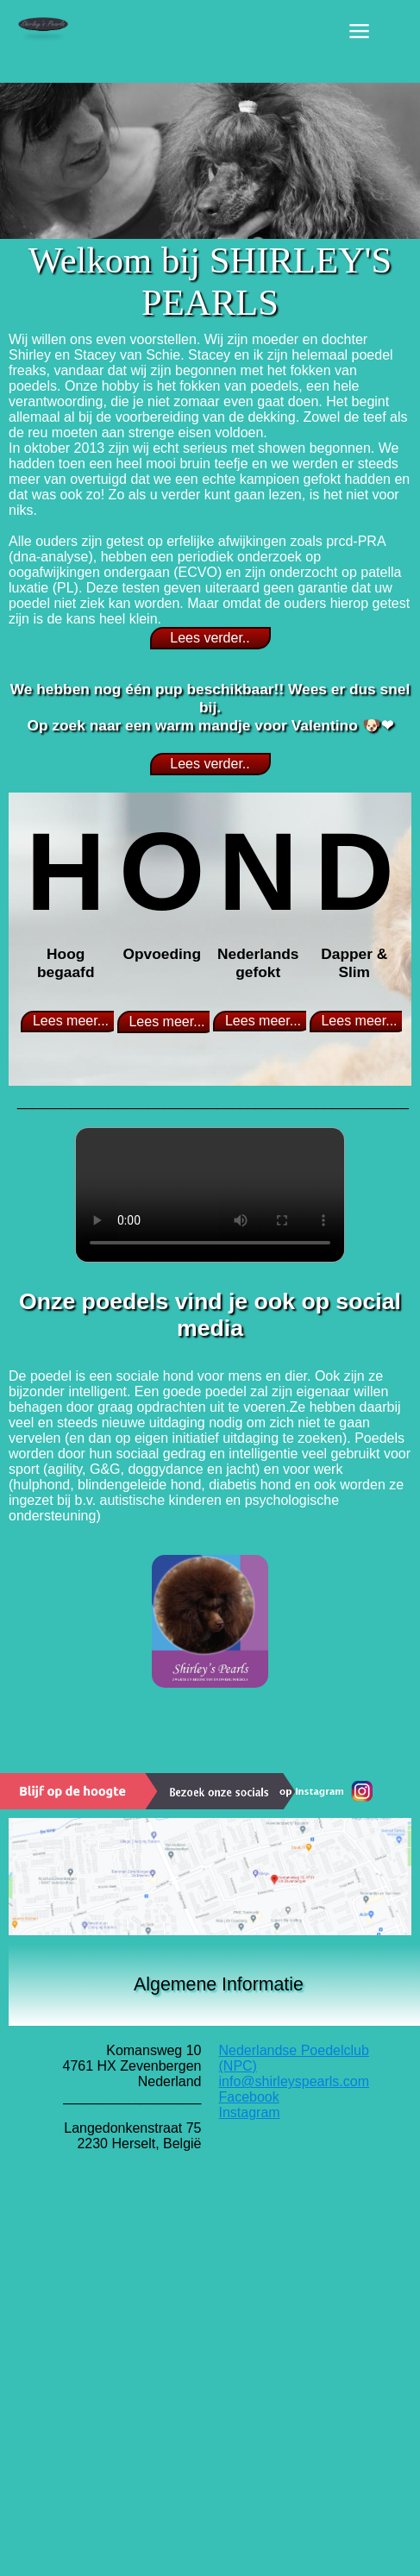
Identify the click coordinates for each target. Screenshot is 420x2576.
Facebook (249, 2097)
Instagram (249, 2112)
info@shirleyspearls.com (294, 2081)
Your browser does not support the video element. (210, 1195)
